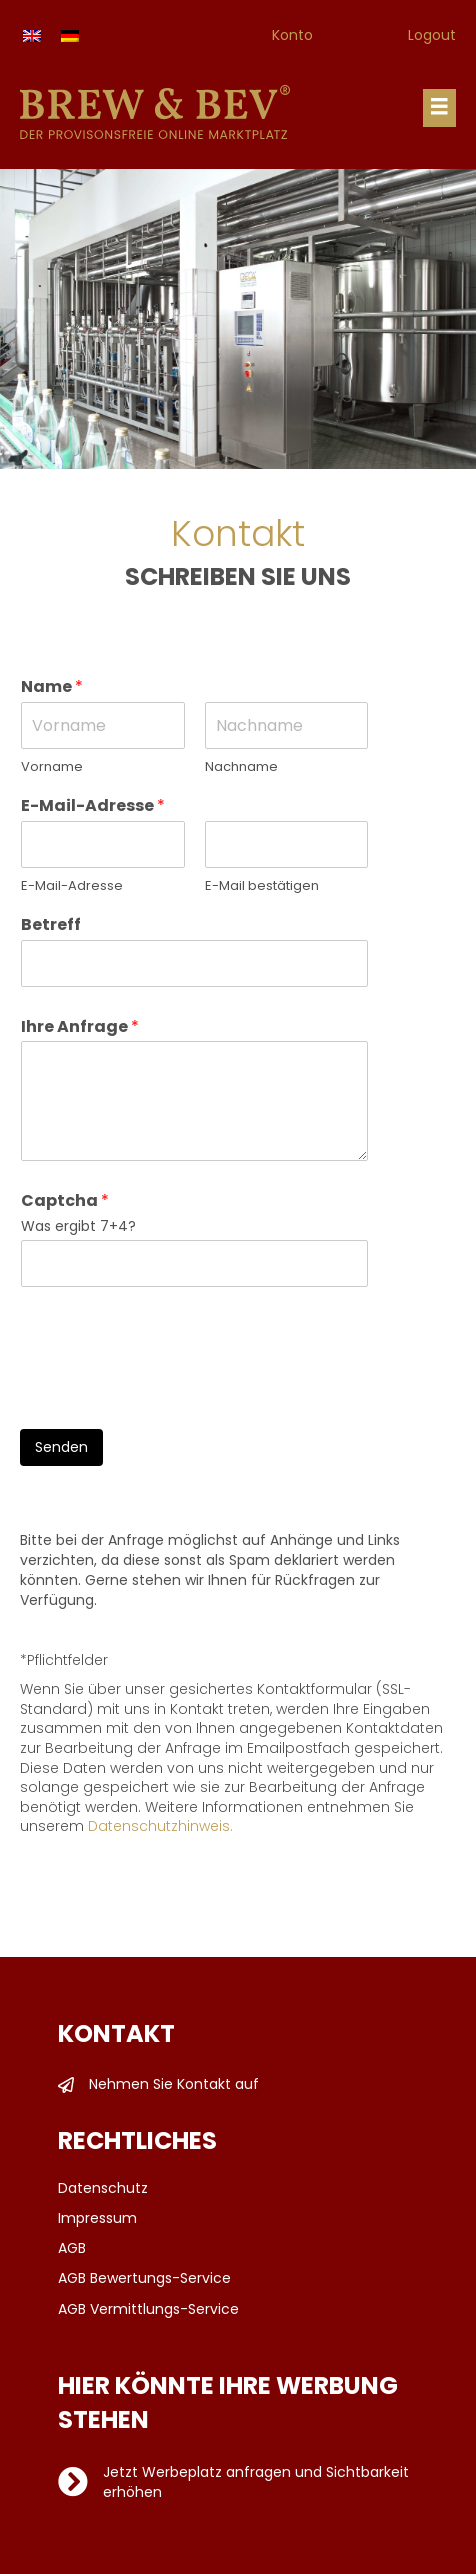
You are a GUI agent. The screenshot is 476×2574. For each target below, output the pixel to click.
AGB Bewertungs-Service (144, 2278)
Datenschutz (103, 2188)
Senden (61, 1447)
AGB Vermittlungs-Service (148, 2309)
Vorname (52, 767)
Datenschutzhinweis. (160, 1826)
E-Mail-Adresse (93, 806)
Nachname (241, 767)
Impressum (97, 2218)
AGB (72, 2248)
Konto (292, 35)
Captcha (65, 1201)
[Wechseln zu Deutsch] (70, 35)
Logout (432, 35)
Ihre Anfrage (80, 1027)
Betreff (51, 925)
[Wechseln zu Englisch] (32, 35)
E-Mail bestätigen (262, 886)
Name (52, 687)
